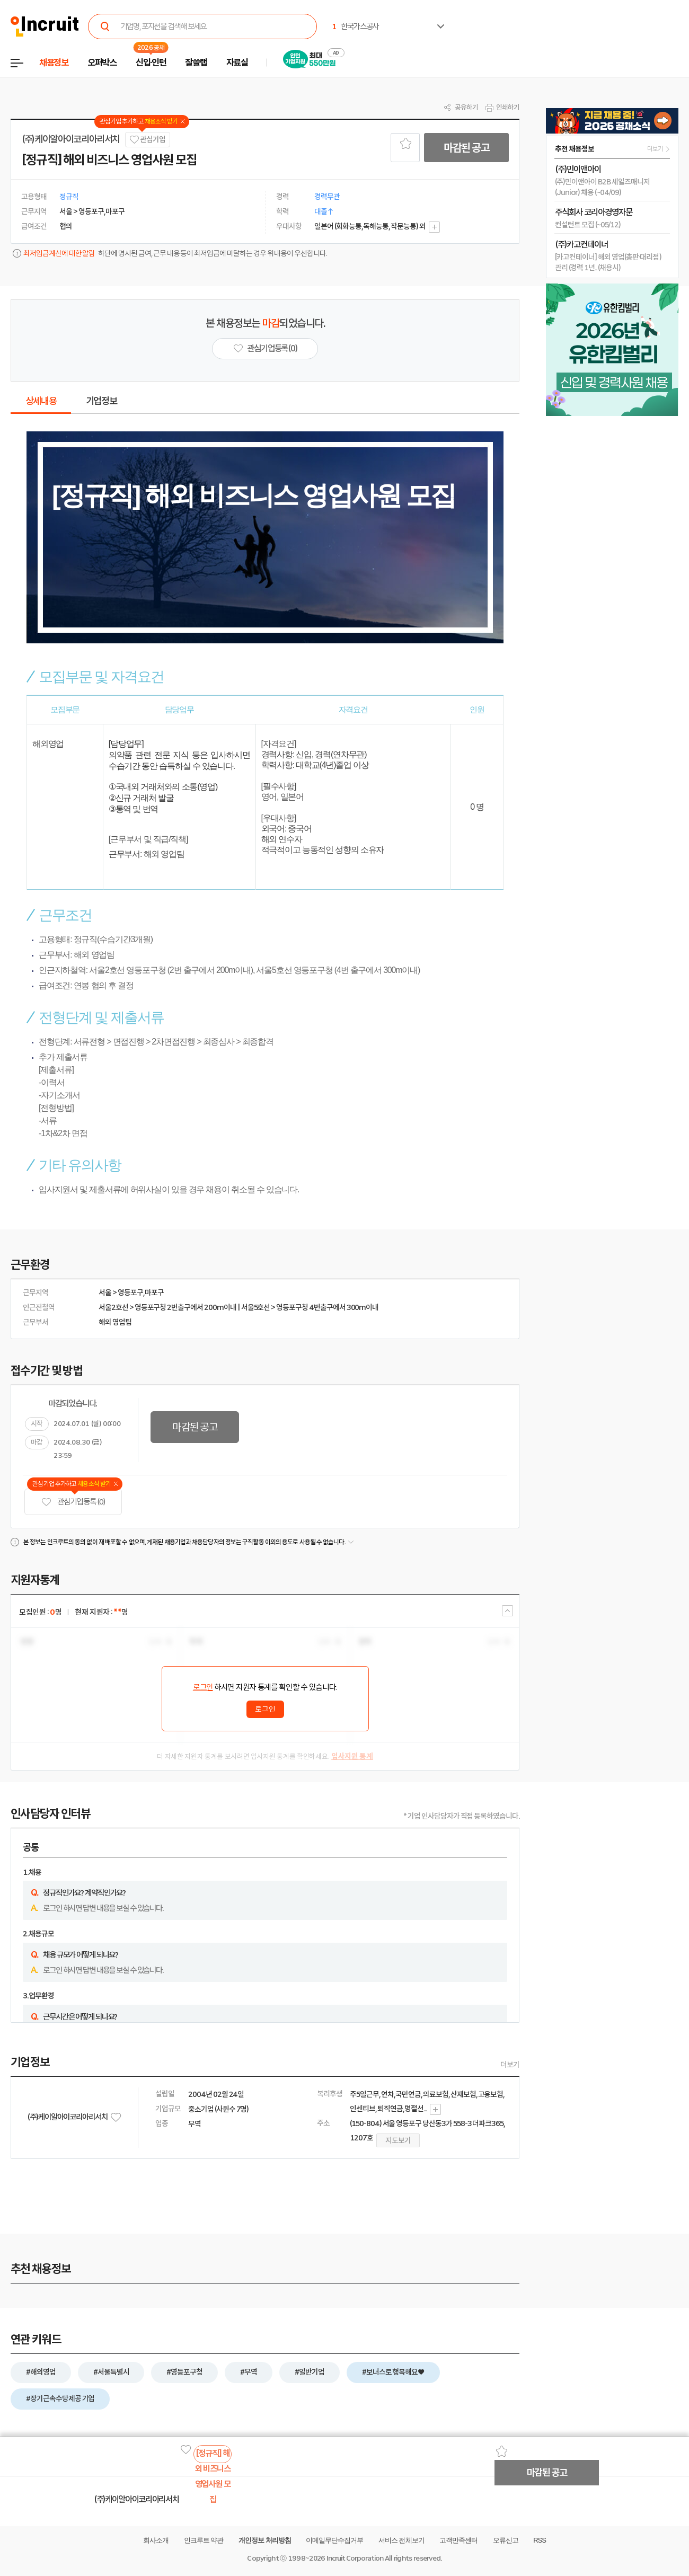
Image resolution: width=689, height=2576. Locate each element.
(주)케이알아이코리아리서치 (71, 139)
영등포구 (130, 1292)
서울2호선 (113, 1307)
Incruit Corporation (354, 2558)
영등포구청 (150, 1307)
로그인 (203, 1687)
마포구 (154, 1292)
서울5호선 (255, 1307)
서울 (105, 1292)
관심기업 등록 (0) (73, 1502)
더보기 (509, 2064)
